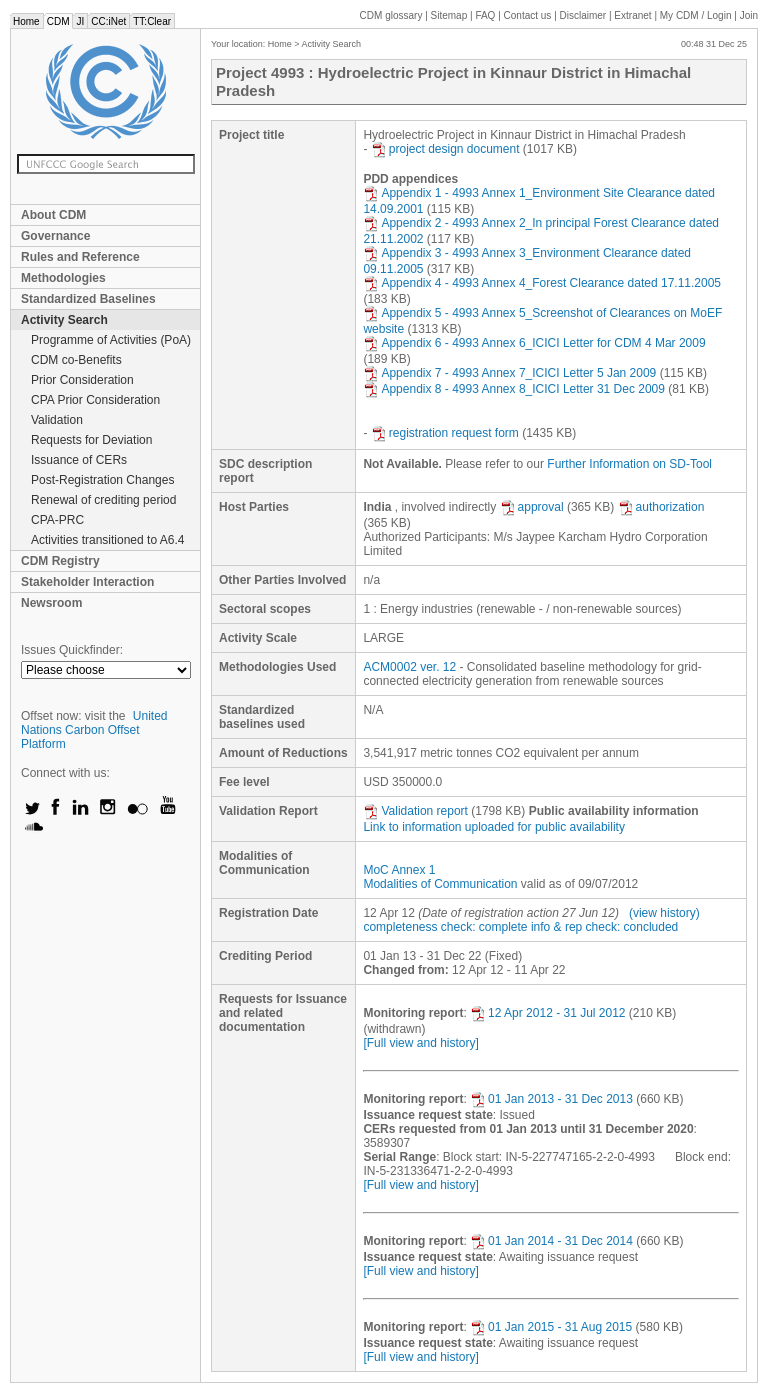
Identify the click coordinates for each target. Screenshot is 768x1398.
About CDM (53, 215)
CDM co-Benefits (76, 360)
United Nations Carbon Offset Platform (94, 730)
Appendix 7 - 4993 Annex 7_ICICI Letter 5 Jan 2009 (509, 373)
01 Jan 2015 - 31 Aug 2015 (551, 1327)
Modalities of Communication (440, 884)
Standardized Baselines (88, 299)
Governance (55, 236)
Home (26, 21)
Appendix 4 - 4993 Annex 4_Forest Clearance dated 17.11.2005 (542, 283)
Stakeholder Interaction (87, 582)
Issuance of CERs (79, 460)
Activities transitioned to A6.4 (107, 540)
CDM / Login (697, 15)
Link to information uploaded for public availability (494, 827)
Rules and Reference (80, 257)
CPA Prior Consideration (95, 400)
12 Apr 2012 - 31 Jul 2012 (547, 1013)
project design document (445, 149)
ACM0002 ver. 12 (409, 667)
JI (80, 21)
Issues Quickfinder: (72, 650)
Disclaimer (583, 15)
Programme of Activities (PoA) (111, 340)
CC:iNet (108, 21)
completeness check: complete (445, 927)
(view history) (664, 913)
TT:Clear (152, 21)
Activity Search (64, 320)
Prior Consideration (82, 380)
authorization (661, 507)
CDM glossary (391, 15)
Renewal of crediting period (103, 500)
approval (532, 507)
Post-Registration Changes (102, 480)
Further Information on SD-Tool (629, 464)
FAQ (485, 15)
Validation (57, 420)
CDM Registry (60, 561)
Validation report (415, 811)
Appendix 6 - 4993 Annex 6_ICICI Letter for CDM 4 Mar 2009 (534, 343)
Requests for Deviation (91, 440)
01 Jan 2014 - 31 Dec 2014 (551, 1241)
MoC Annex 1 (399, 870)
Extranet (632, 15)
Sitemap (449, 15)
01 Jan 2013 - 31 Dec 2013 (551, 1099)
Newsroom (51, 603)
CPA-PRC (57, 520)
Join (749, 15)
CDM (58, 21)
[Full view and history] (420, 1043)
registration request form (445, 433)
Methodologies (63, 278)
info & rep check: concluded (604, 927)
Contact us (528, 15)
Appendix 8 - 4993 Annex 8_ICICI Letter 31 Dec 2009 (514, 389)
